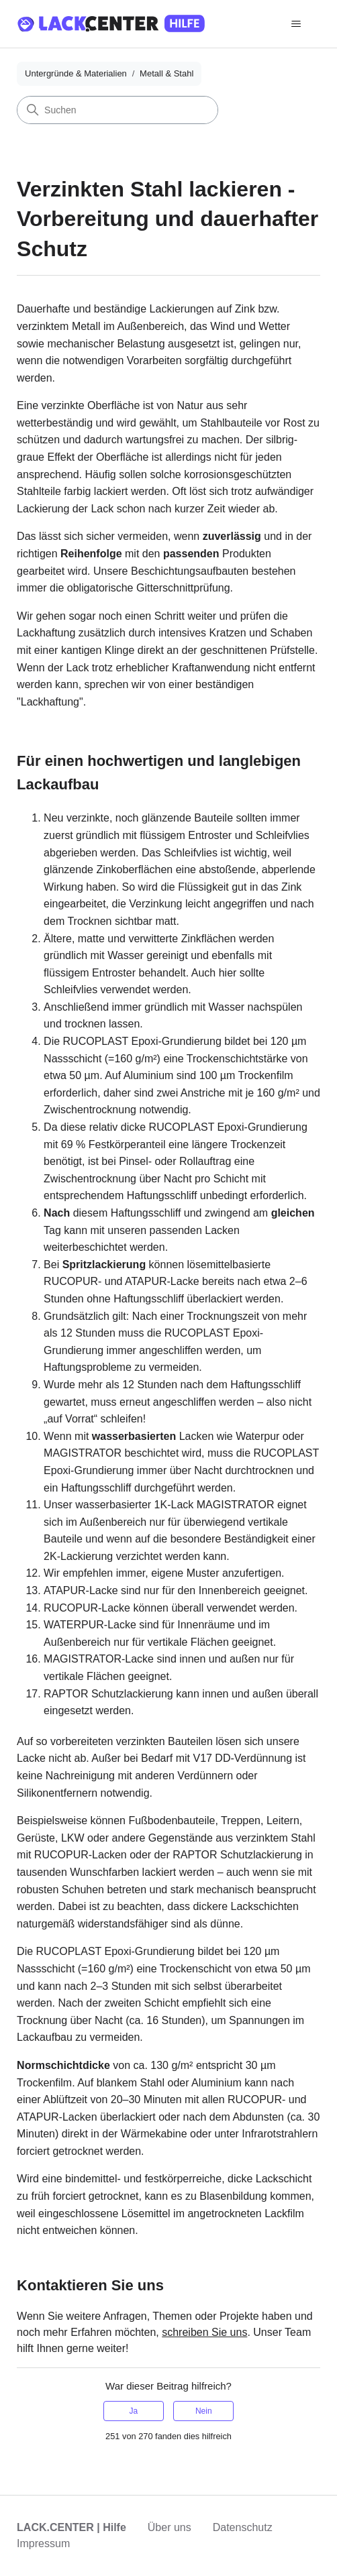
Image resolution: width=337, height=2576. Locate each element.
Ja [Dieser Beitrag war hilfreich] (133, 2411)
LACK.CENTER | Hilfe (71, 2527)
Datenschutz (243, 2527)
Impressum (43, 2543)
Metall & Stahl (166, 73)
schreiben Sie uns (204, 2332)
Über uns (169, 2527)
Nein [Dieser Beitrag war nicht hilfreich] (203, 2411)
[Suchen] (117, 110)
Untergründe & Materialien (76, 73)
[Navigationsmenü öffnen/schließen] (296, 24)
